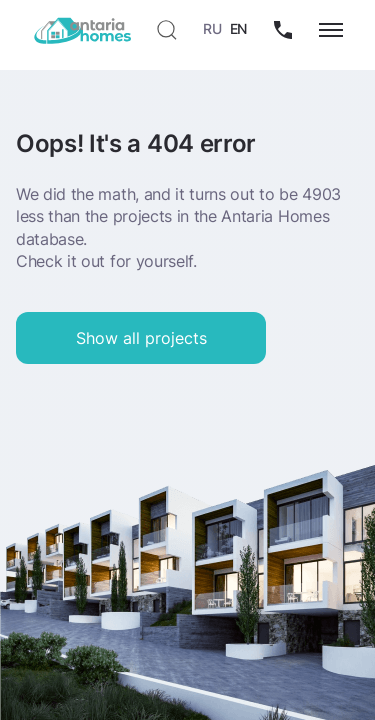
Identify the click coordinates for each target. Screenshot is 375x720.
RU (212, 29)
